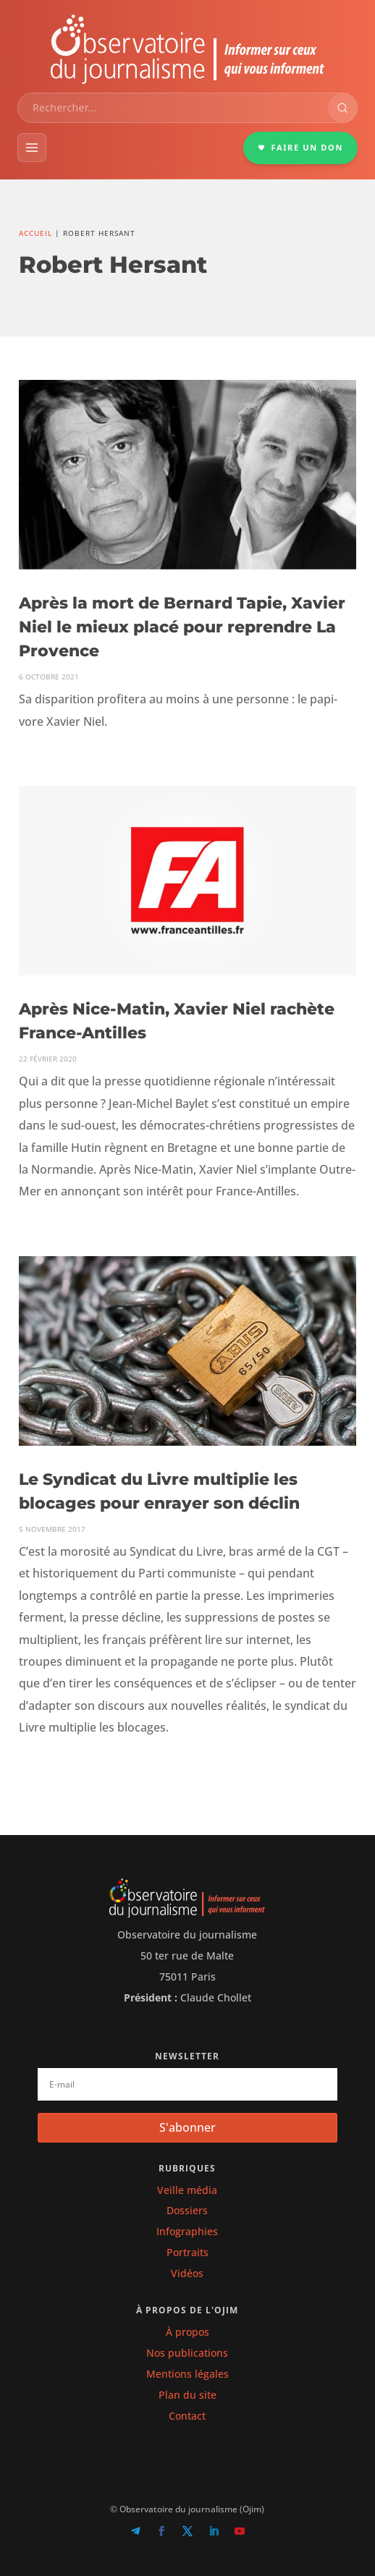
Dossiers (187, 2210)
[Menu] (31, 147)
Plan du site (187, 2395)
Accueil (35, 233)
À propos (187, 2332)
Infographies (187, 2231)
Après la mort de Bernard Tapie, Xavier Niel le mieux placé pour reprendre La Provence (182, 627)
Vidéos (187, 2273)
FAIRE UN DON (300, 147)
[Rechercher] (342, 107)
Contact (187, 2416)
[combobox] (173, 107)
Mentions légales (187, 2374)
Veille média (187, 2190)
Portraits (187, 2252)
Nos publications (187, 2353)
